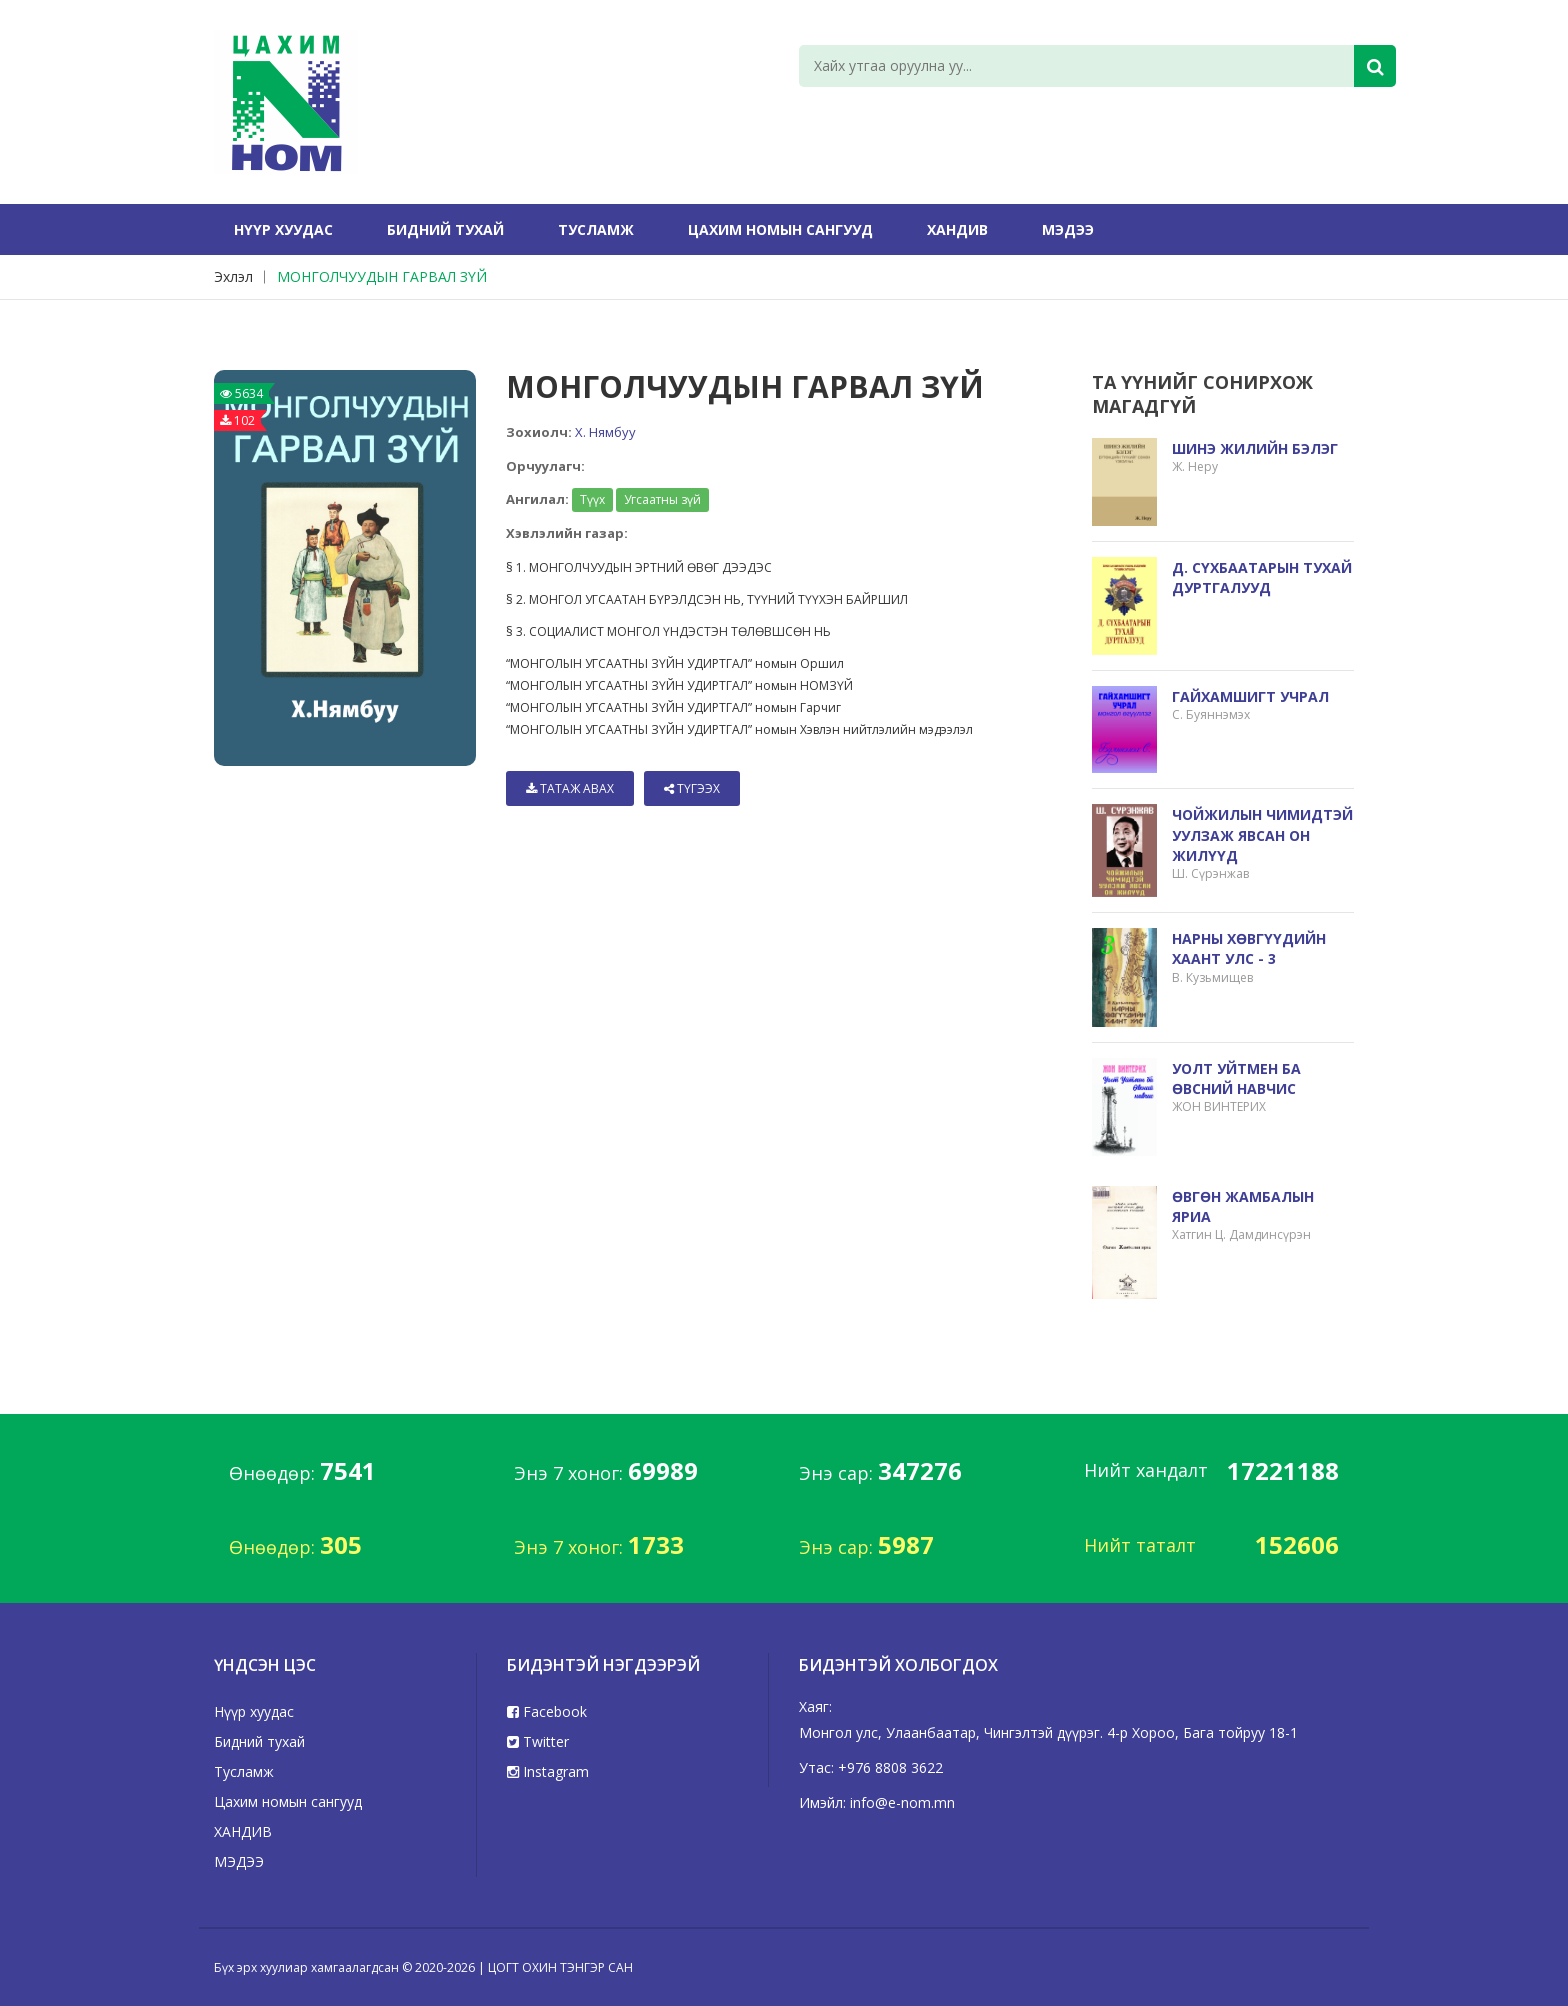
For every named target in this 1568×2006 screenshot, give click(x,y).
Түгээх (692, 788)
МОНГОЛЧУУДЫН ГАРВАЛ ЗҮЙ (382, 276)
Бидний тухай (445, 229)
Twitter (538, 1741)
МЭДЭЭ (1068, 229)
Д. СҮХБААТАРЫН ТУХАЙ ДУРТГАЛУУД (1262, 577)
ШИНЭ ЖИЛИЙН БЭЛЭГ (1255, 448)
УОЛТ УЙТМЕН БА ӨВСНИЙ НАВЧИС (1236, 1078)
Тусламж (596, 229)
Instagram (548, 1771)
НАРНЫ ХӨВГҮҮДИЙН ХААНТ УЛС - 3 (1249, 948)
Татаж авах (570, 788)
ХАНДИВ (957, 229)
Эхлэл (233, 276)
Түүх (592, 499)
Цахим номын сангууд (780, 229)
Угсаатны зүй (662, 499)
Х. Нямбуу (605, 432)
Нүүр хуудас (283, 229)
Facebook (547, 1711)
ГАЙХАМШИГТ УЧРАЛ (1250, 696)
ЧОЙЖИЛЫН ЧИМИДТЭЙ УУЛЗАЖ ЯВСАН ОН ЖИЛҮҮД (1262, 834)
